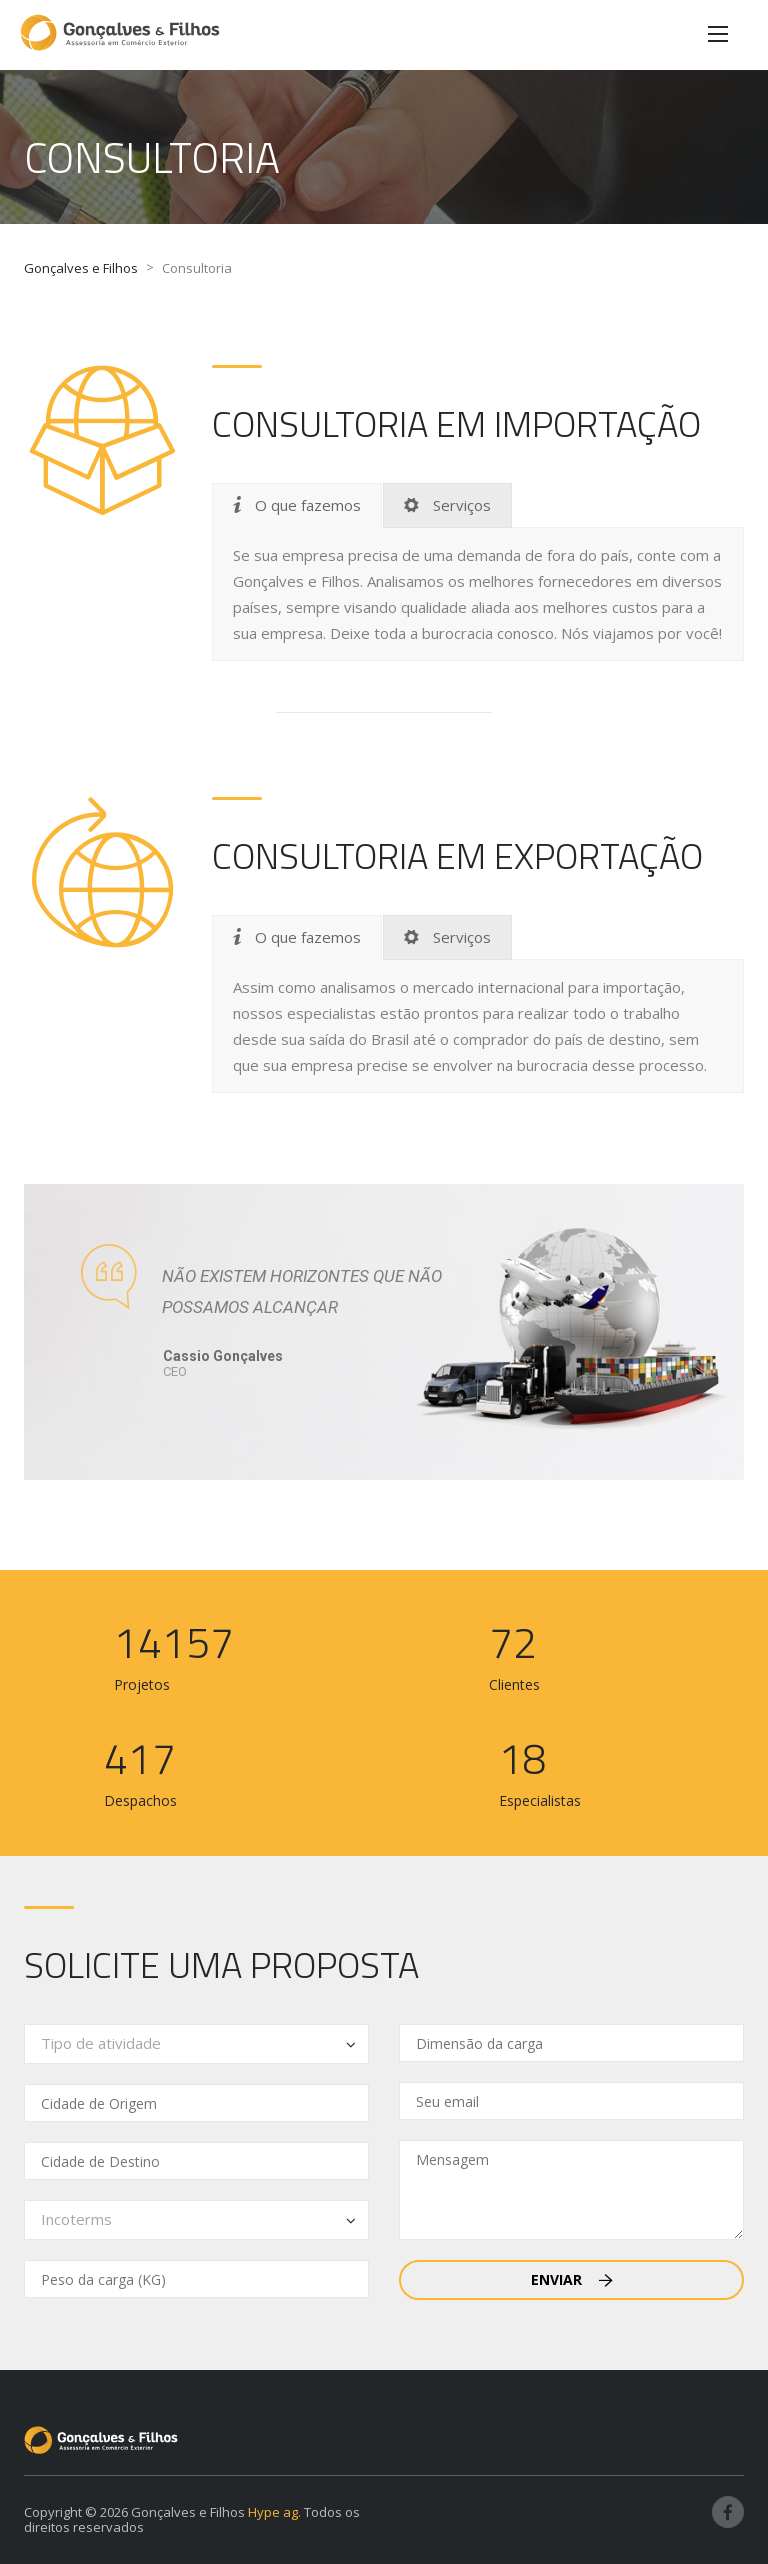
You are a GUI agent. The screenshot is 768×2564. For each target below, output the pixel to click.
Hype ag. (274, 2512)
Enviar (572, 2279)
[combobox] (196, 2044)
